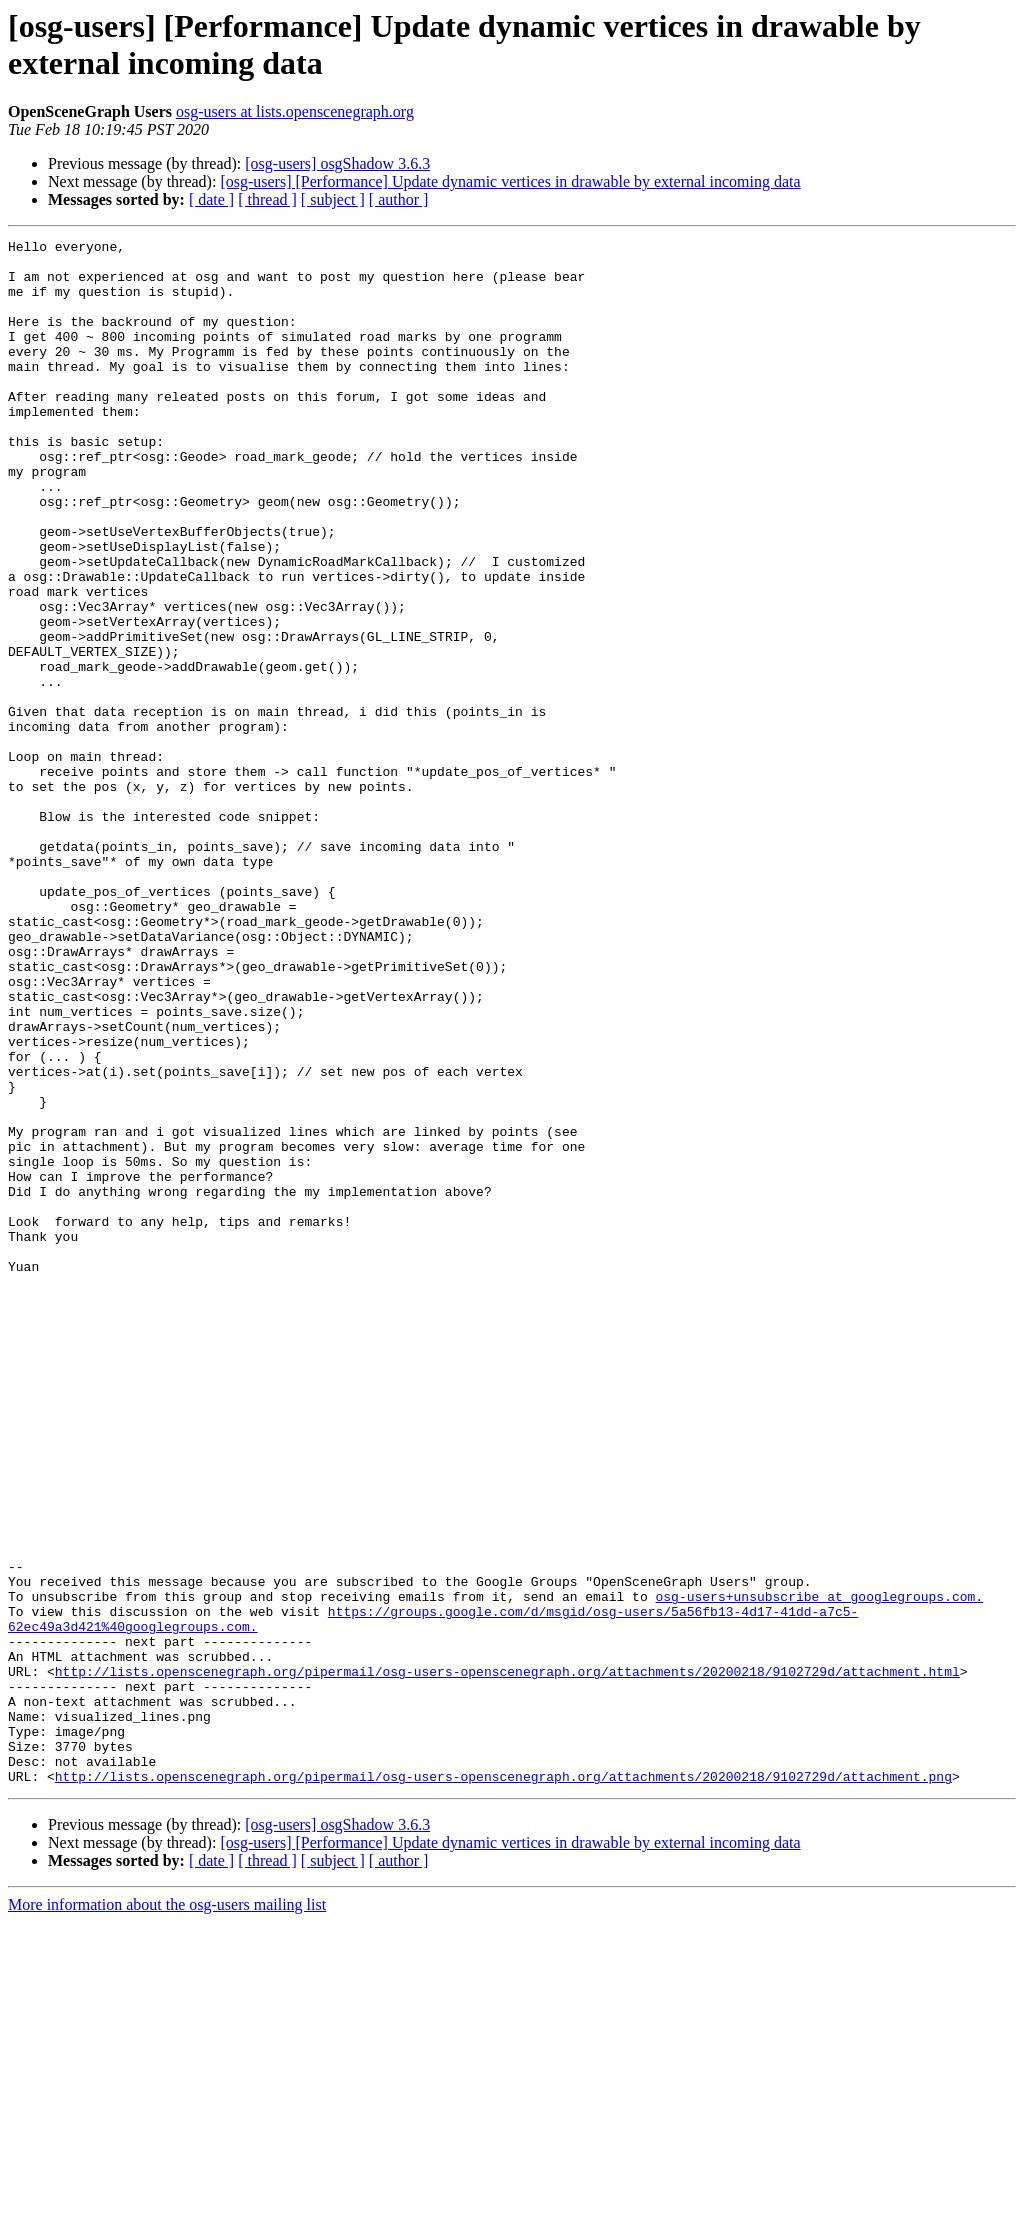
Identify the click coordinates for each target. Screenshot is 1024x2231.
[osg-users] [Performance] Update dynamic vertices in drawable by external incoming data (510, 181)
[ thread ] (267, 199)
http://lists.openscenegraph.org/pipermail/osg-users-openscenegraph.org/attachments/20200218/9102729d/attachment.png (503, 2085)
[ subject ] (333, 199)
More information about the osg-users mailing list (167, 2213)
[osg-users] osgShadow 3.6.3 (337, 163)
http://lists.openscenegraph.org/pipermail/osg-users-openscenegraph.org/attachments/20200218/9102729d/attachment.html (507, 1959)
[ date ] (211, 199)
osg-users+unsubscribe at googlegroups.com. (819, 1869)
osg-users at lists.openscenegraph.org (295, 111)
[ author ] (399, 199)
